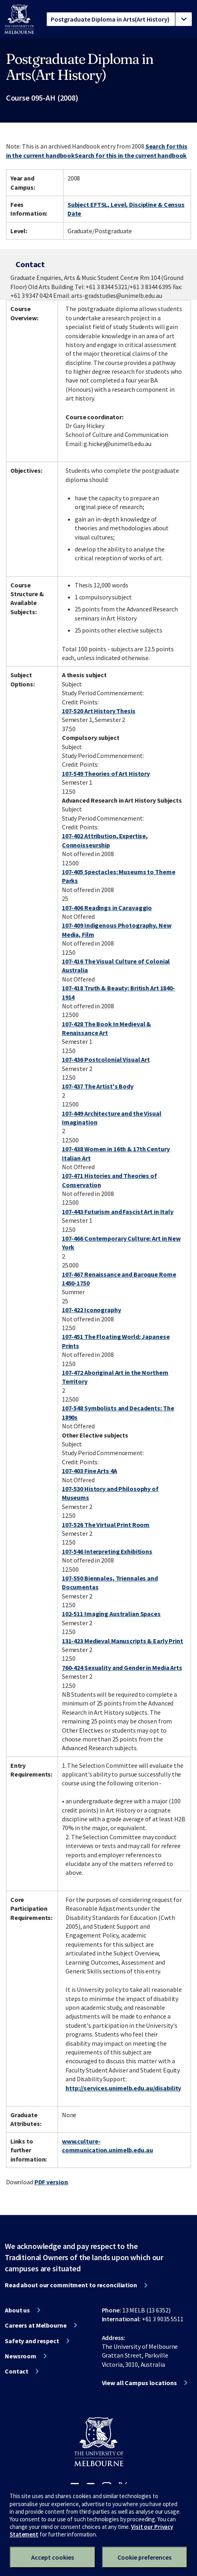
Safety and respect (32, 2341)
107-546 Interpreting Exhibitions (107, 1551)
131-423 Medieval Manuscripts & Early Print (122, 1641)
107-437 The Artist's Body (97, 1086)
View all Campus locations (139, 2383)
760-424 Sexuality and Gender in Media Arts (122, 1668)
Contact (16, 2371)
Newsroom (20, 2356)
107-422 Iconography (91, 1310)
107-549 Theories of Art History (106, 773)
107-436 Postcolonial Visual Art (106, 1059)
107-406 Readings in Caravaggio (107, 908)
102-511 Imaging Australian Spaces (111, 1614)
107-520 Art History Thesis (98, 711)
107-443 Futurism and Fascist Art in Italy (117, 1212)
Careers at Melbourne (36, 2325)
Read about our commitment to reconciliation (71, 2285)
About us (17, 2310)
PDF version (51, 2182)
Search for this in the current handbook (131, 155)
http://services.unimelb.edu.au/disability (123, 2088)
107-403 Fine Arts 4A (89, 1471)
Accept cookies (52, 2557)
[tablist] (119, 19)
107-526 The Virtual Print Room (105, 1525)
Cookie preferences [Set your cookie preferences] (144, 2557)
